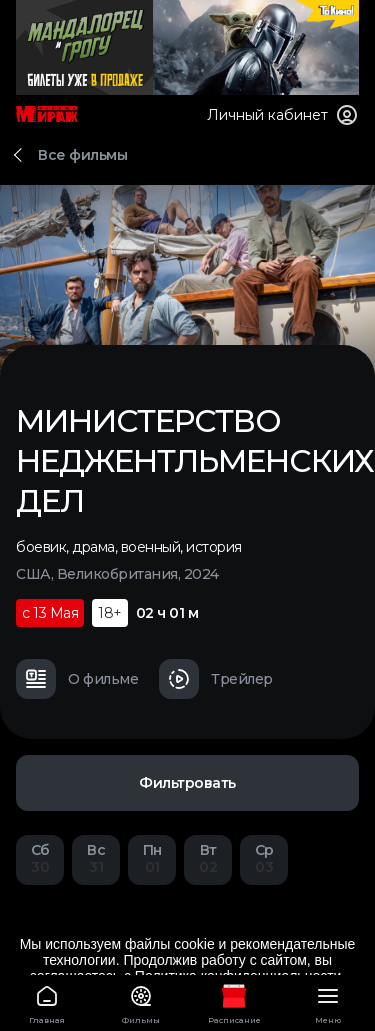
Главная (47, 1001)
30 (40, 858)
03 (264, 858)
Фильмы (141, 1001)
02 (208, 858)
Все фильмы (82, 155)
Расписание (235, 1001)
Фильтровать (187, 783)
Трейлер (216, 679)
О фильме (77, 679)
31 (96, 858)
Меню (328, 1001)
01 (152, 858)
